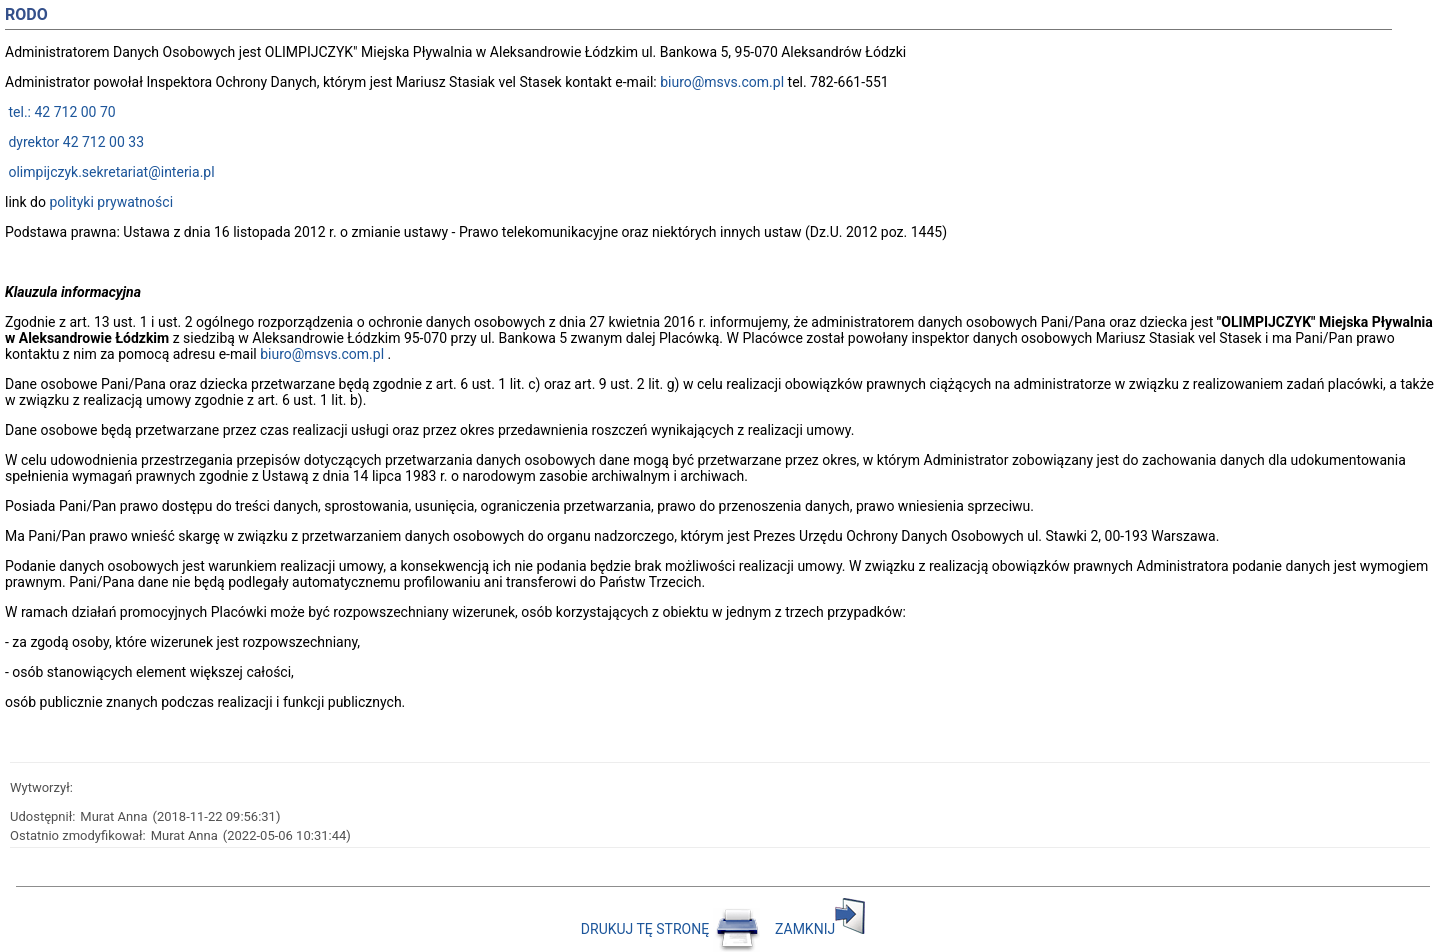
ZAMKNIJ (820, 929)
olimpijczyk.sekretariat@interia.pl (110, 172)
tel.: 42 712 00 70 (60, 112)
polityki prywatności (111, 202)
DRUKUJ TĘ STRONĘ (672, 929)
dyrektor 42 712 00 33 (74, 142)
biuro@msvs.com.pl (722, 82)
